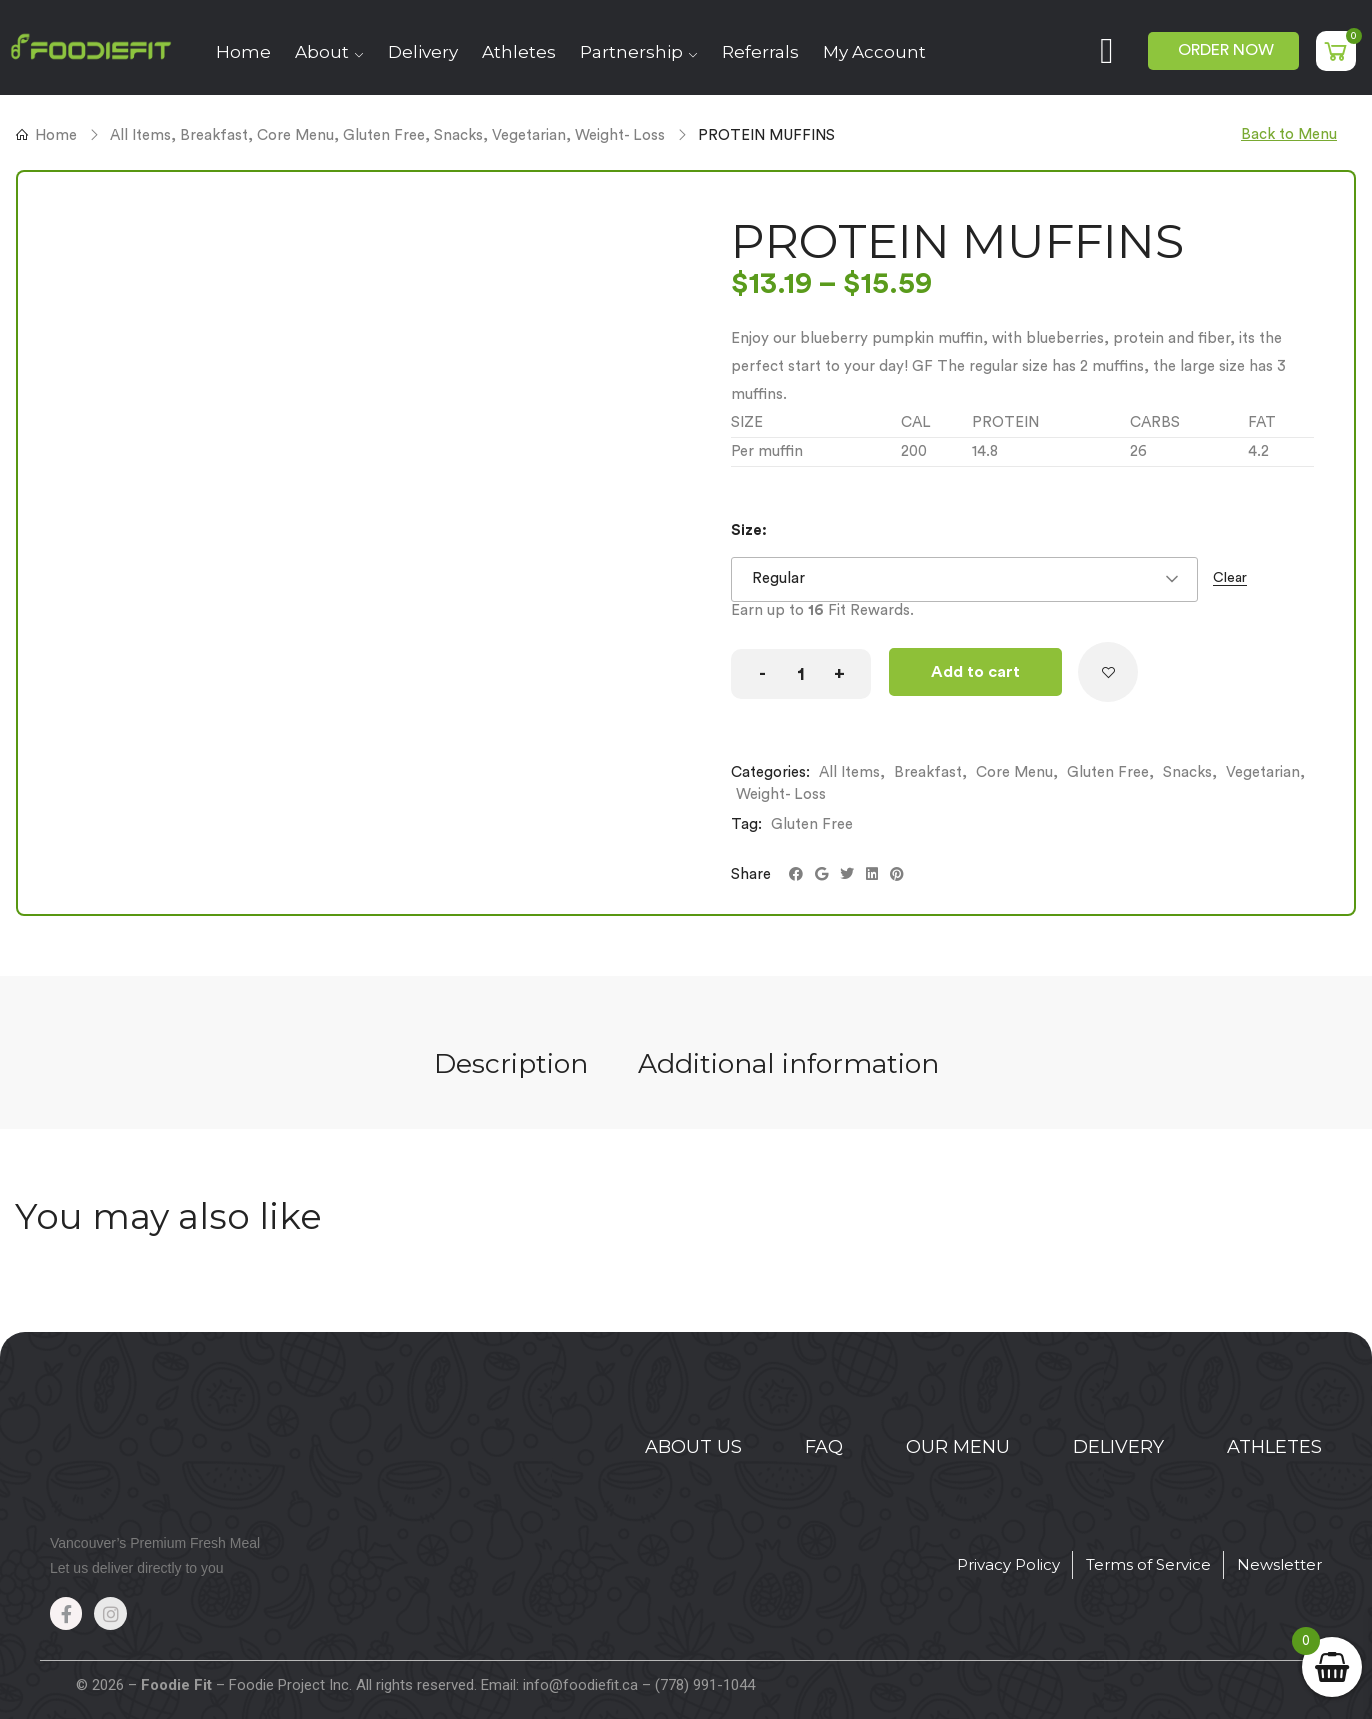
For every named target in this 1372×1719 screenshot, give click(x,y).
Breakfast (214, 135)
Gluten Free (384, 135)
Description (511, 1063)
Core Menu (295, 135)
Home (56, 135)
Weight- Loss (620, 135)
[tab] (511, 1066)
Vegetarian (529, 135)
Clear (1230, 578)
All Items (140, 135)
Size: (749, 530)
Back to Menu (1289, 134)
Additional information (788, 1063)
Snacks (458, 135)
